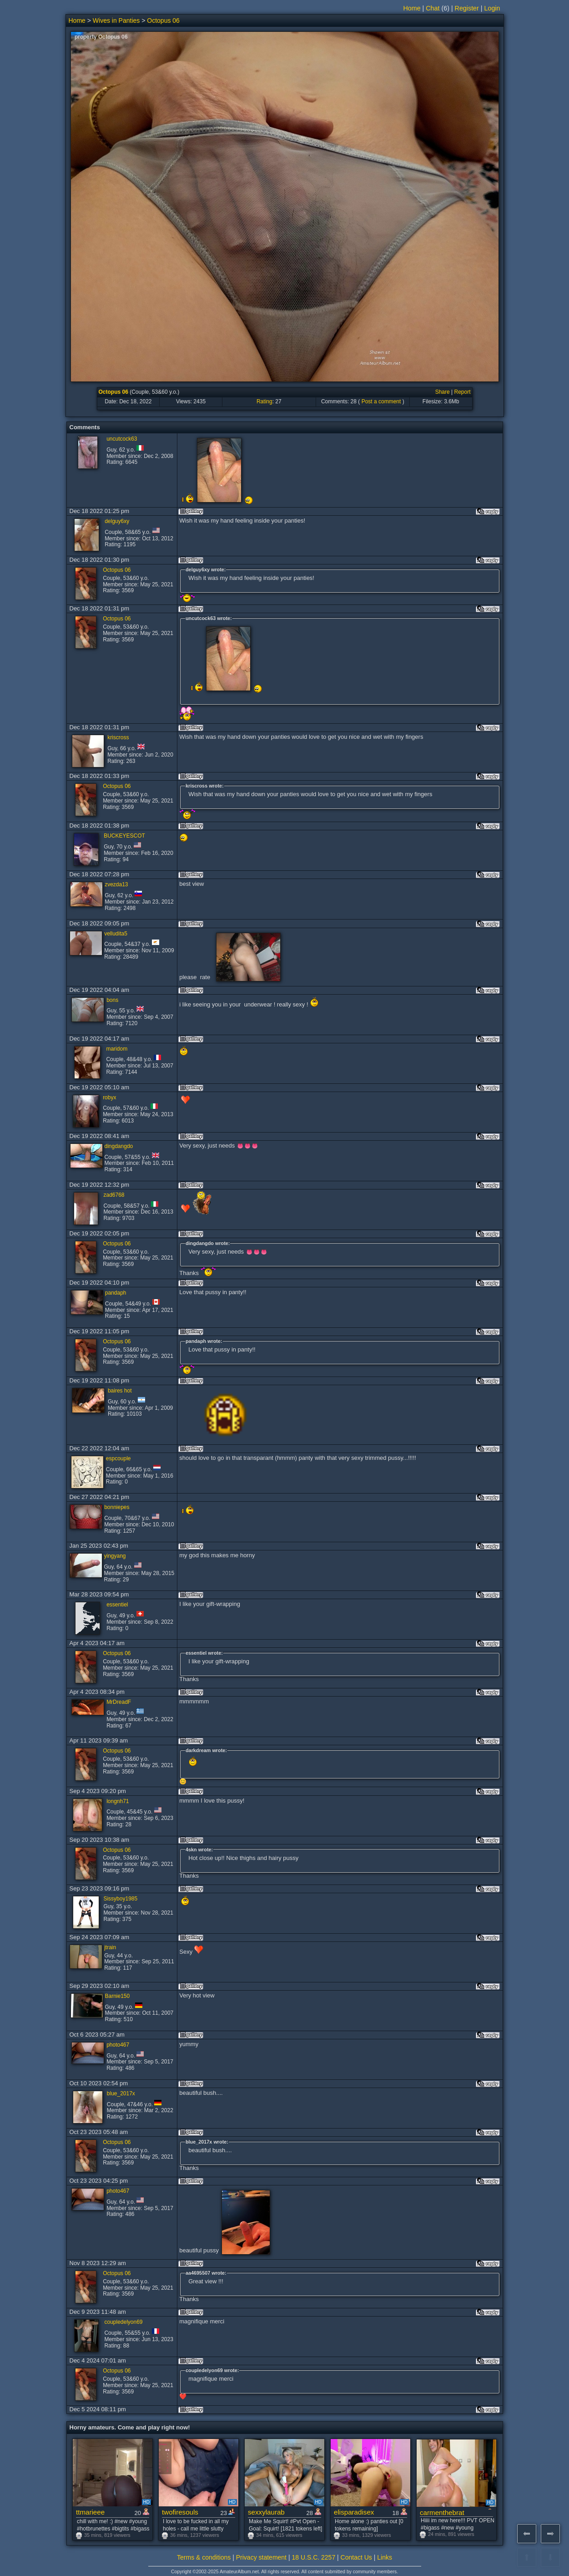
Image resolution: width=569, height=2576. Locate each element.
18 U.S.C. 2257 (313, 2557)
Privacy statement (261, 2557)
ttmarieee (90, 2512)
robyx (109, 1097)
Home (411, 8)
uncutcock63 (121, 439)
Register (467, 8)
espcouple (118, 1458)
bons (112, 1000)
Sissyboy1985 (120, 1898)
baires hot (120, 1390)
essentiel (117, 1604)
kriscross (118, 737)
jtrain (110, 1947)
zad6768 (113, 1195)
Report (462, 392)
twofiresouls (180, 2512)
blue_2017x (121, 2093)
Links (384, 2557)
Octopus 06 (163, 20)
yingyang (115, 1556)
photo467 (117, 2045)
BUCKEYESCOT (124, 836)
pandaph (115, 1293)
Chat (432, 8)
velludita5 (115, 933)
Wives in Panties (116, 20)
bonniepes (116, 1507)
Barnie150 (117, 1996)
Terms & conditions (204, 2557)
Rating (264, 401)
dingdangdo (119, 1146)
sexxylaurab (266, 2512)
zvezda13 (116, 884)
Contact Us (356, 2557)
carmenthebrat (442, 2512)
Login (492, 8)
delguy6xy (117, 521)
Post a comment (381, 401)
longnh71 (117, 1801)
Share (442, 392)
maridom (116, 1049)
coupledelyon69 (123, 2322)
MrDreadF (118, 1702)
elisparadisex (354, 2512)
